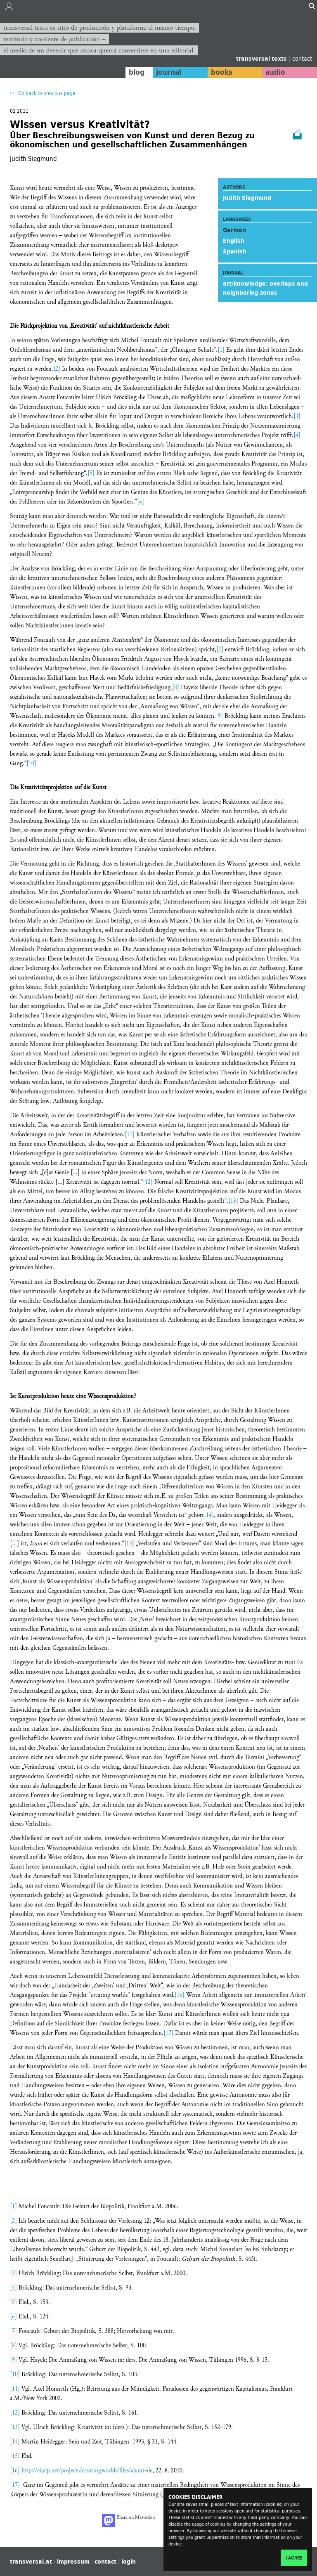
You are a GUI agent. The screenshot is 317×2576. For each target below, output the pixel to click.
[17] (168, 2033)
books (220, 72)
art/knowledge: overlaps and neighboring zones (265, 288)
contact (302, 58)
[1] (221, 350)
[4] (296, 435)
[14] (209, 1515)
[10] (31, 763)
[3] (296, 416)
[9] (219, 716)
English (233, 240)
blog (134, 72)
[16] (180, 1995)
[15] (129, 1543)
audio (275, 72)
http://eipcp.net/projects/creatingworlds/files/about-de (86, 2470)
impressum (73, 2561)
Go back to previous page (46, 93)
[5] (91, 473)
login (128, 2561)
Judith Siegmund (247, 197)
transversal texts (262, 58)
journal (166, 72)
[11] (130, 1134)
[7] (219, 649)
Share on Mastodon (128, 2520)
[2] (56, 369)
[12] (148, 1182)
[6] (140, 501)
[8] (175, 687)
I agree (294, 2558)
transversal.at (31, 2561)
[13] (233, 1201)
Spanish (234, 251)
